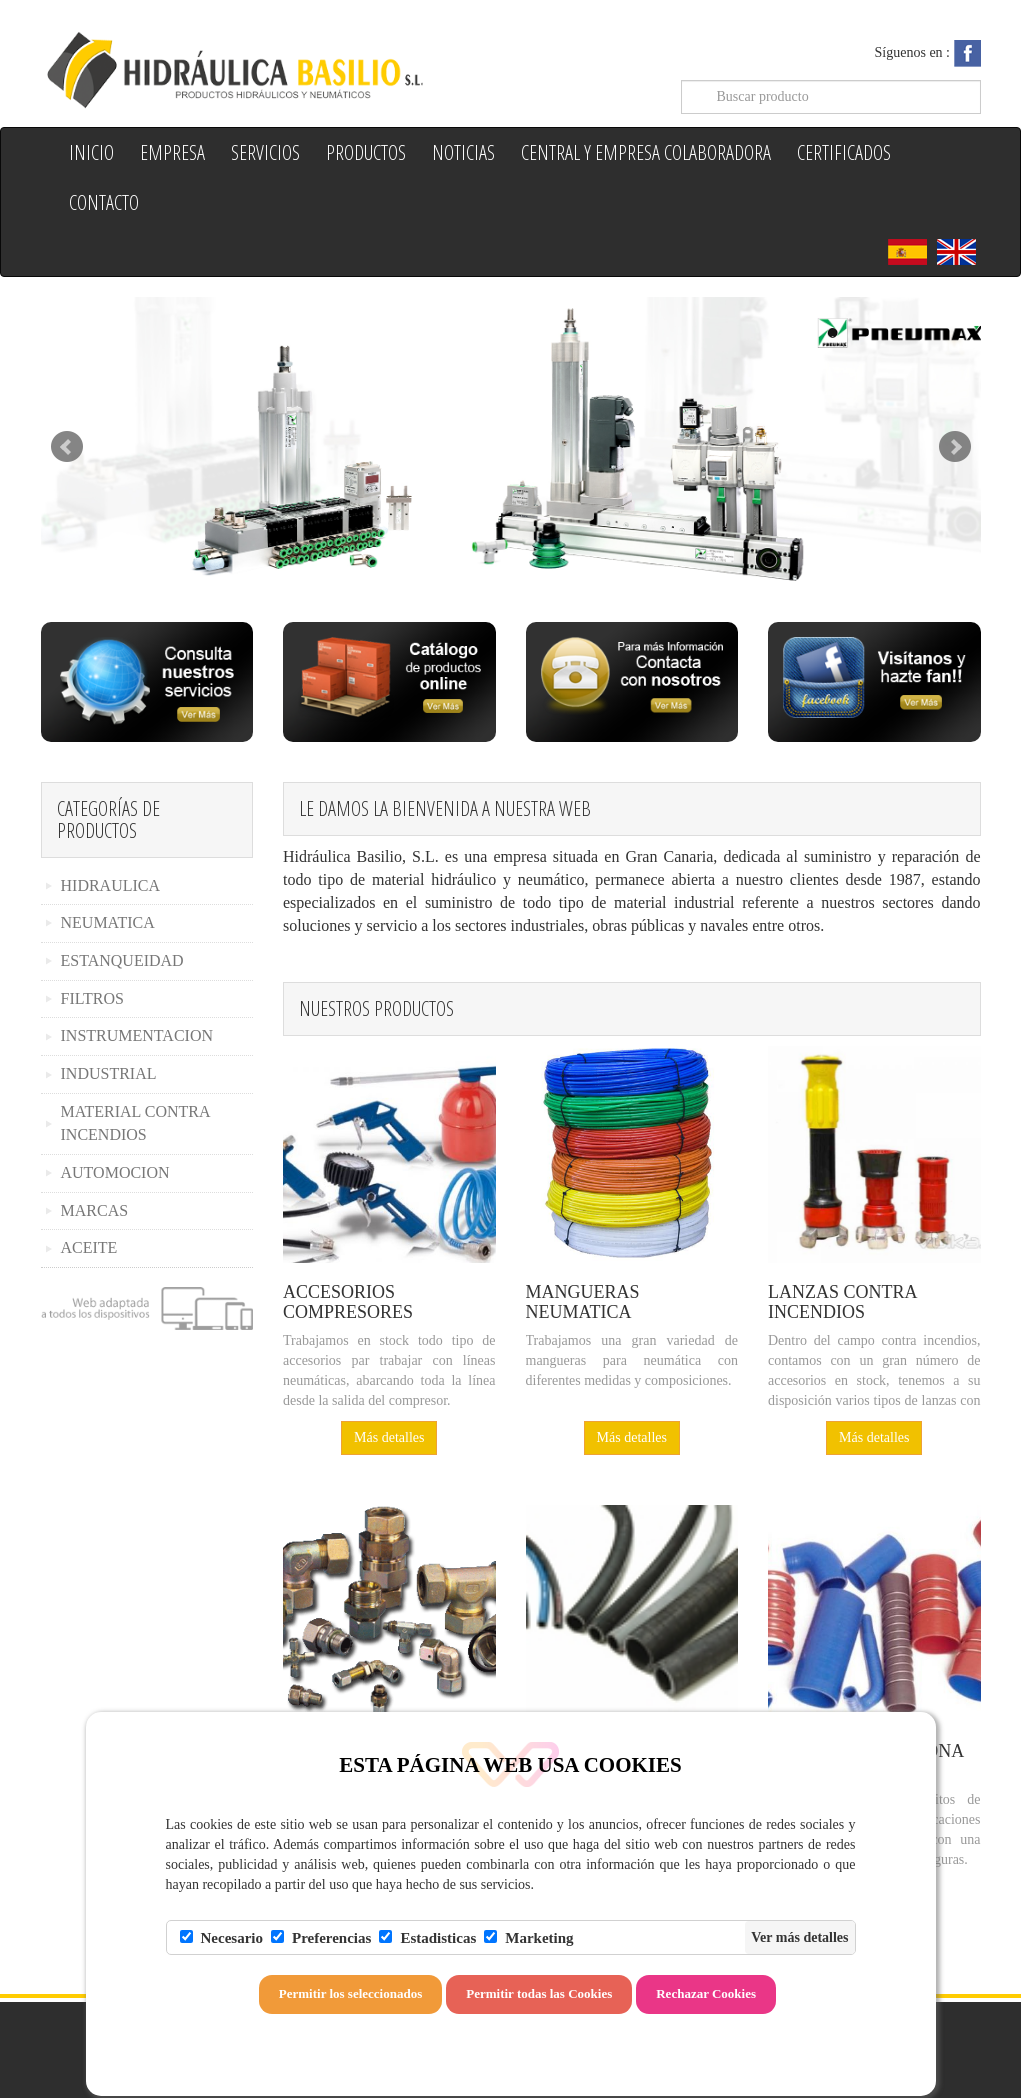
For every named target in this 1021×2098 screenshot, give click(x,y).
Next (955, 447)
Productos (366, 152)
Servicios (265, 152)
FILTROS (92, 998)
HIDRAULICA (111, 885)
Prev (67, 447)
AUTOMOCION (115, 1172)
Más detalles (389, 1437)
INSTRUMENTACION (137, 1035)
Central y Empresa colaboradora (646, 152)
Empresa (172, 152)
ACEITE (89, 1247)
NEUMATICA (108, 922)
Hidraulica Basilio (268, 68)
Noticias (463, 152)
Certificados (844, 152)
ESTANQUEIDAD (122, 960)
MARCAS (95, 1210)
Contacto (104, 202)
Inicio (91, 152)
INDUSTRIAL (109, 1073)
